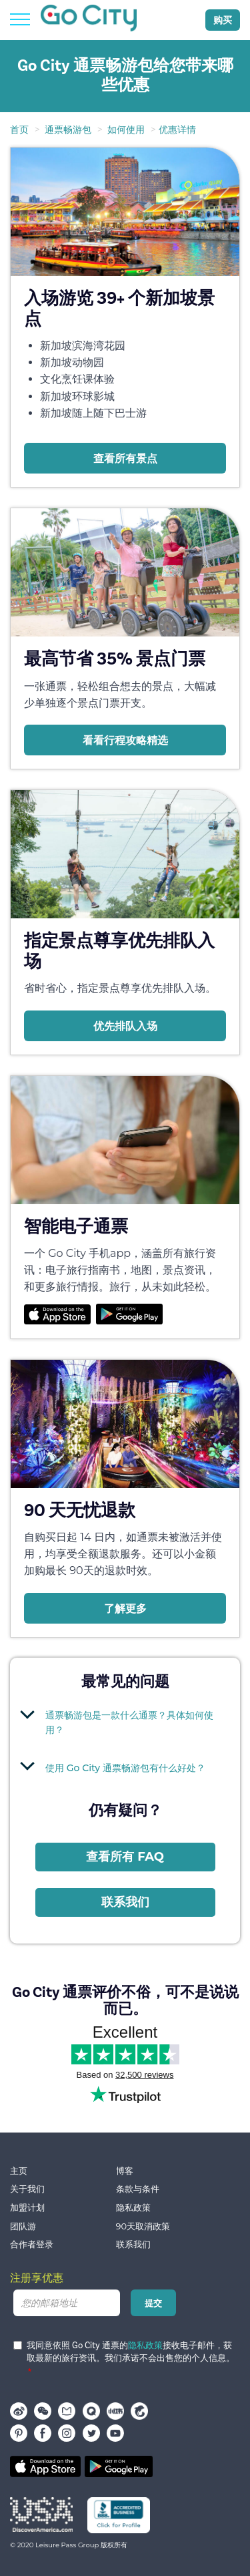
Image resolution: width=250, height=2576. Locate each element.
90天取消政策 (143, 2226)
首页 (19, 130)
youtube (115, 2433)
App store (45, 2466)
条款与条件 (137, 2189)
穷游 (91, 2411)
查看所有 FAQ (125, 1856)
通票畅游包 (68, 130)
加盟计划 (27, 2208)
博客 (124, 2171)
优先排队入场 (125, 1025)
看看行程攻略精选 (125, 740)
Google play (119, 2466)
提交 (153, 2302)
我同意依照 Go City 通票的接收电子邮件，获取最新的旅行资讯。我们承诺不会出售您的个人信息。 (124, 2352)
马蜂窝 (66, 2411)
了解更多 (125, 1608)
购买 (222, 20)
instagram (66, 2433)
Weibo (18, 2411)
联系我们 (125, 1902)
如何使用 (126, 130)
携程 (139, 2411)
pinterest (18, 2433)
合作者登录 (31, 2244)
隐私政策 (133, 2208)
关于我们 (27, 2189)
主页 (18, 2171)
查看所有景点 (125, 458)
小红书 (115, 2411)
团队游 (23, 2226)
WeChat (42, 2411)
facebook (42, 2433)
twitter (91, 2433)
